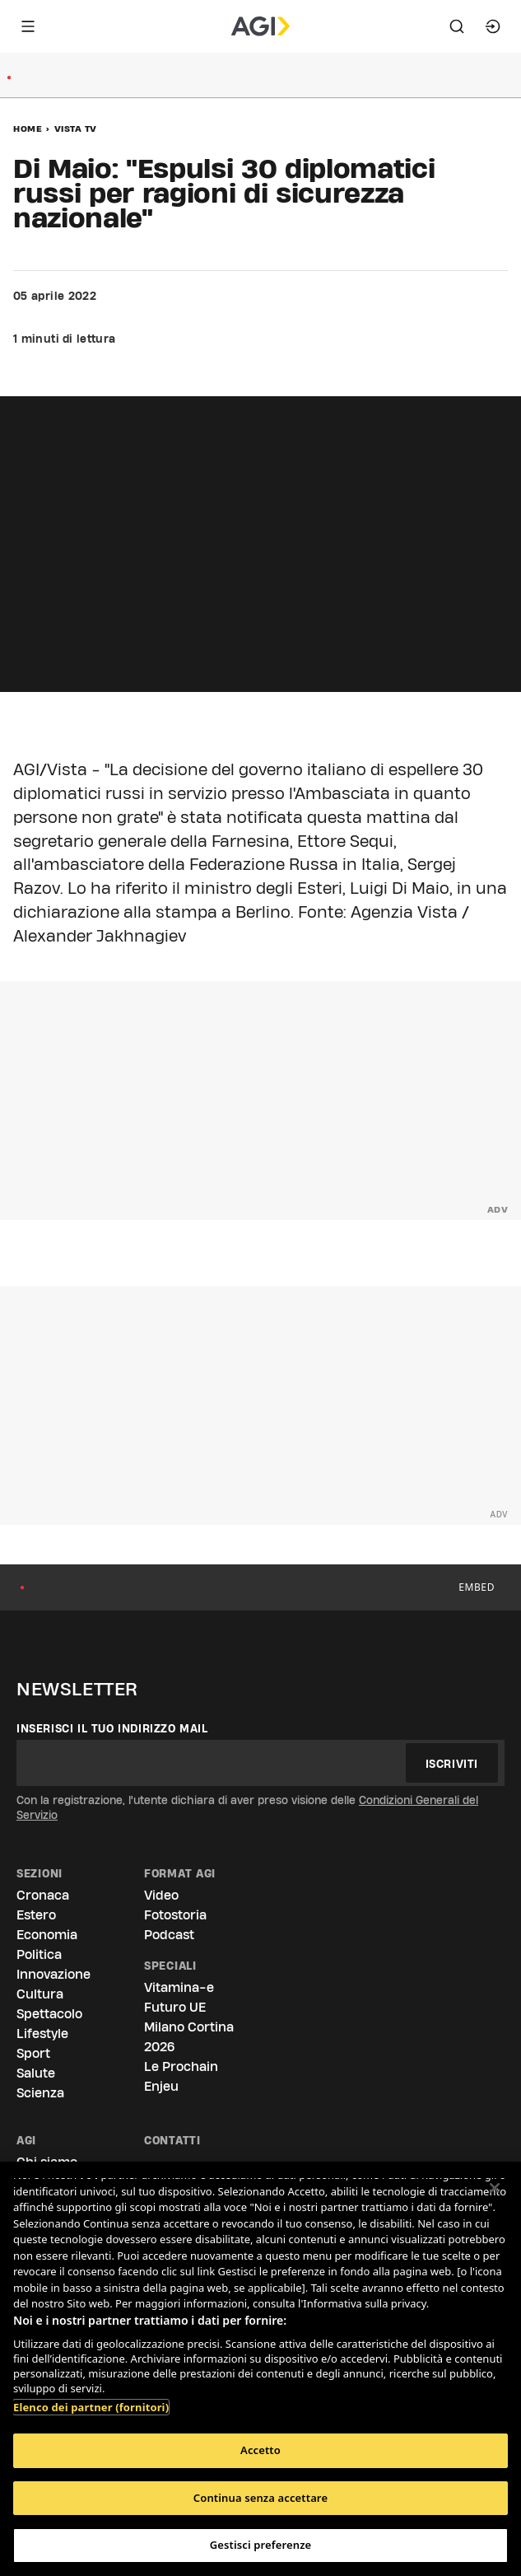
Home (27, 128)
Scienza (40, 2093)
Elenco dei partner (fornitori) (91, 2407)
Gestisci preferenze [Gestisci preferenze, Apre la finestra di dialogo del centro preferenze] (261, 2544)
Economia (46, 1935)
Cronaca (42, 1895)
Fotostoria (175, 1915)
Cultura (39, 1994)
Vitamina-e (179, 1987)
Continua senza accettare (260, 2497)
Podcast (169, 1935)
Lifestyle (42, 2033)
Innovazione (53, 1974)
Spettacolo (49, 2014)
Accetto (260, 2450)
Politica (39, 1954)
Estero (36, 1915)
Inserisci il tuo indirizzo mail (112, 1728)
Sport (33, 2053)
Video (161, 1895)
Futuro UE (175, 2007)
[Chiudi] (495, 2188)
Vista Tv (75, 128)
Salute (35, 2073)
